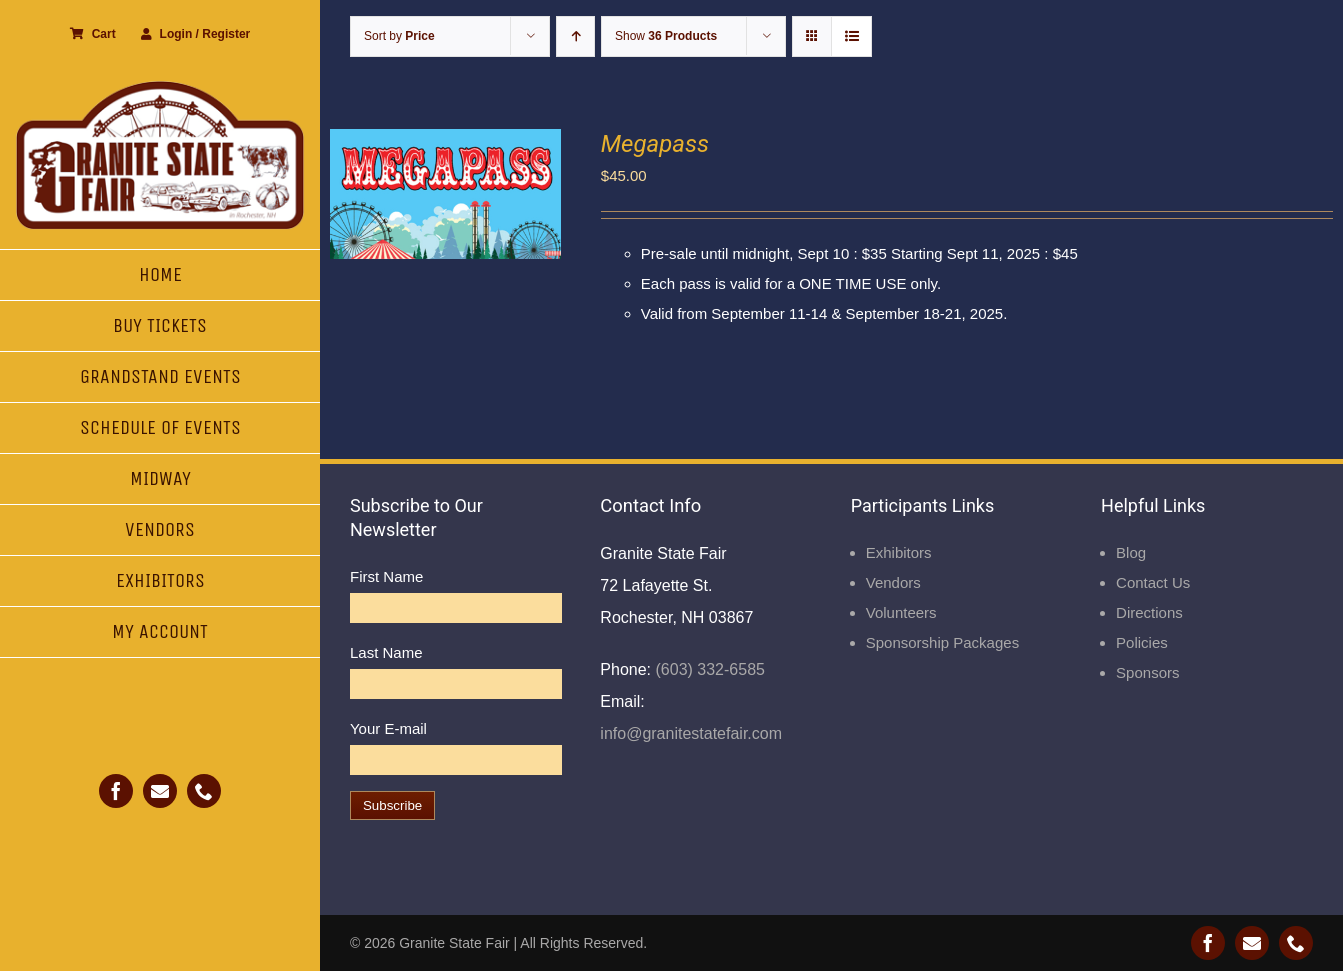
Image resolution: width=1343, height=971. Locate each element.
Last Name (386, 652)
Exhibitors (899, 552)
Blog (1131, 552)
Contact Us (1153, 582)
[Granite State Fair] (160, 87)
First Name (386, 576)
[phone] (204, 791)
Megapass (655, 144)
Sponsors (1147, 672)
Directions (1149, 612)
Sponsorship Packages (942, 642)
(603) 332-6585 (708, 669)
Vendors (893, 582)
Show (666, 36)
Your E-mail (388, 728)
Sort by (399, 36)
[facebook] (116, 791)
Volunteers (901, 612)
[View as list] (851, 36)
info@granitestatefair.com (691, 733)
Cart (93, 34)
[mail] (160, 791)
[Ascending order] (575, 36)
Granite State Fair (454, 943)
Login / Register (196, 34)
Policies (1142, 642)
